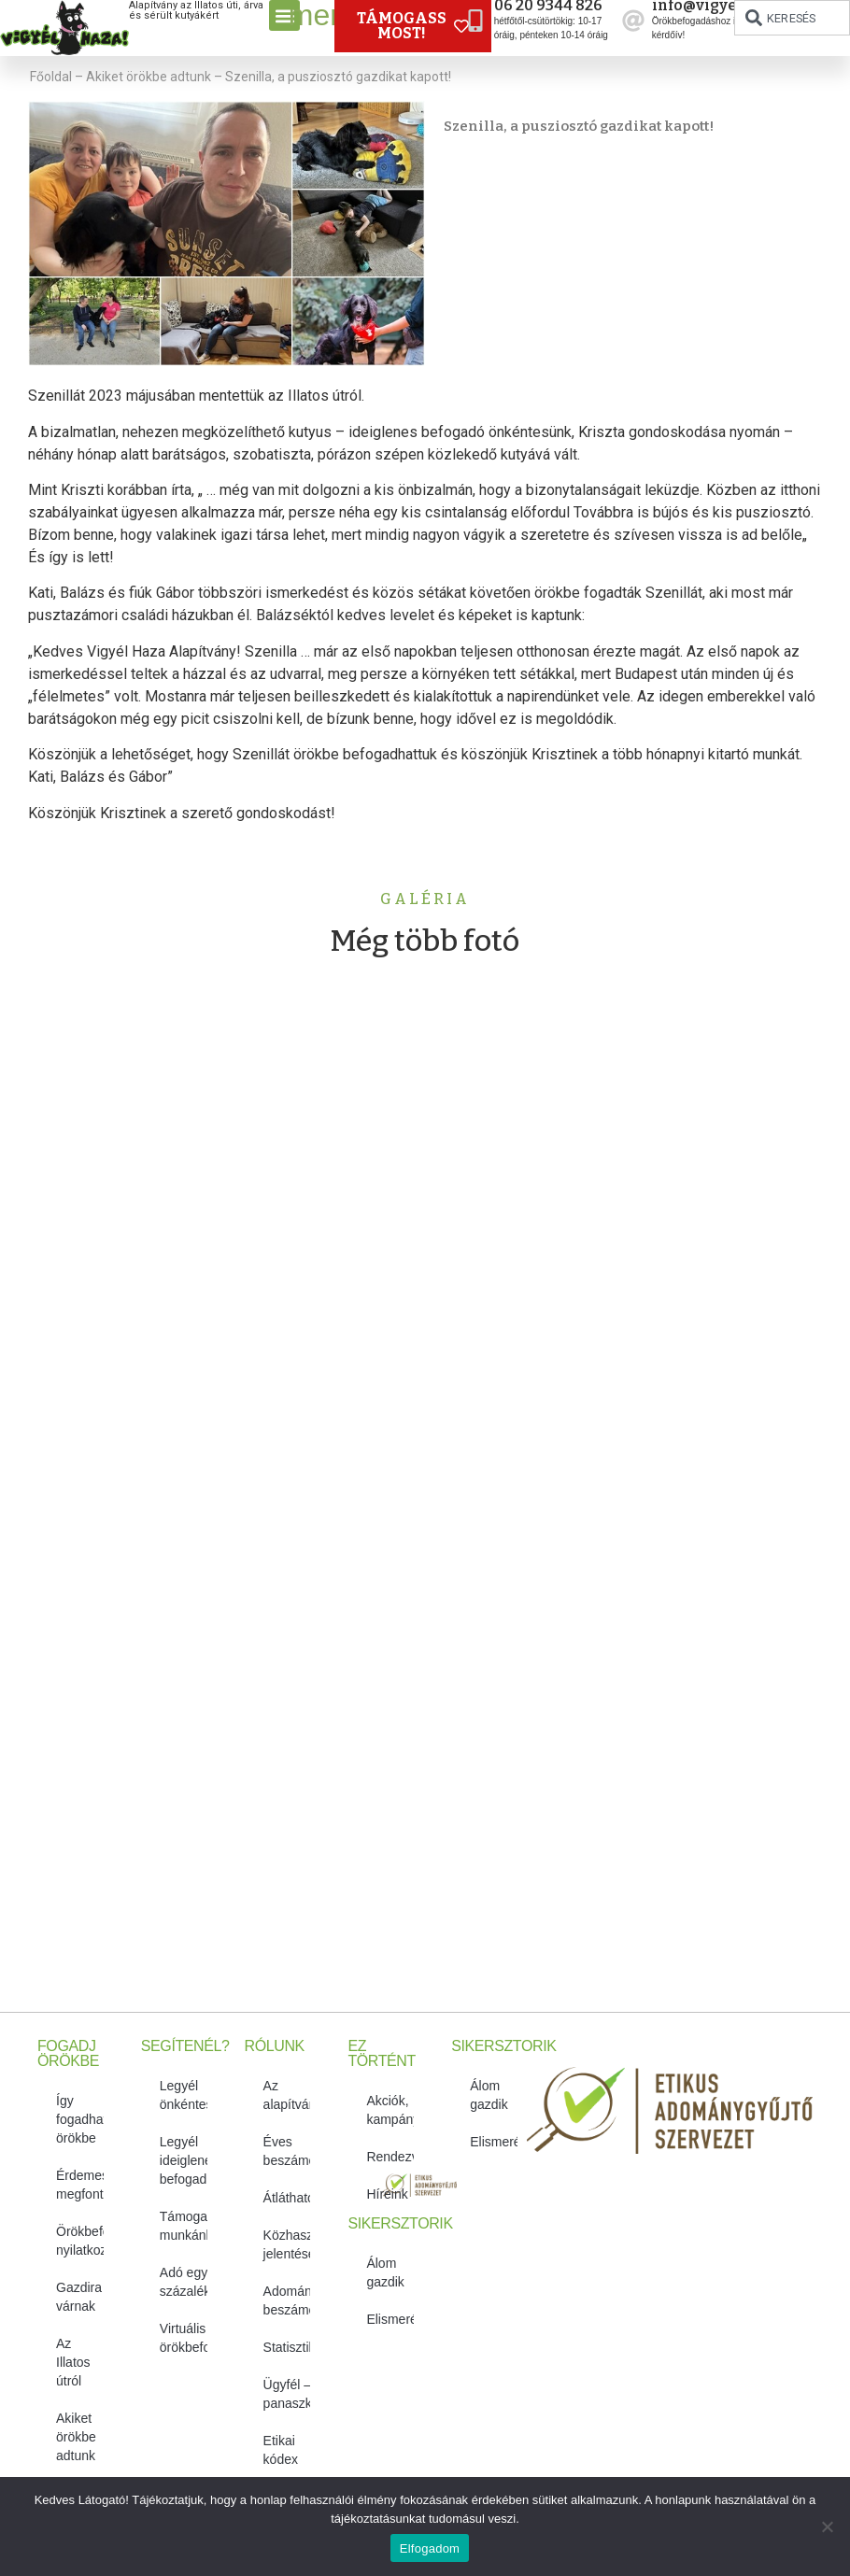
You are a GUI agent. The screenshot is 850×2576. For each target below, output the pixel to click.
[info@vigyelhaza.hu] (633, 20)
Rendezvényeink (390, 2156)
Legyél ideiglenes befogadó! (183, 2160)
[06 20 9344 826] (475, 20)
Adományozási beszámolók (287, 2300)
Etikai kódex (280, 2450)
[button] (284, 15)
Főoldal (51, 76)
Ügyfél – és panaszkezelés (287, 2394)
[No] (826, 2526)
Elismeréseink (390, 2319)
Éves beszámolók (287, 2151)
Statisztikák (287, 2347)
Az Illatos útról (73, 2362)
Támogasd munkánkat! (183, 2226)
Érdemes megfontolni (80, 2184)
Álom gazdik (385, 2272)
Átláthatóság (287, 2197)
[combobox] (792, 17)
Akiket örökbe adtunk (148, 76)
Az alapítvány (287, 2095)
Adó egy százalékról (183, 2282)
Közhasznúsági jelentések (287, 2244)
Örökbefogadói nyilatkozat (80, 2241)
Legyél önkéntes (183, 2095)
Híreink (386, 2194)
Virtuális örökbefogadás (183, 2338)
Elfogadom (430, 2548)
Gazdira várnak (79, 2297)
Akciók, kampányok (390, 2110)
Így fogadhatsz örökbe (80, 2119)
